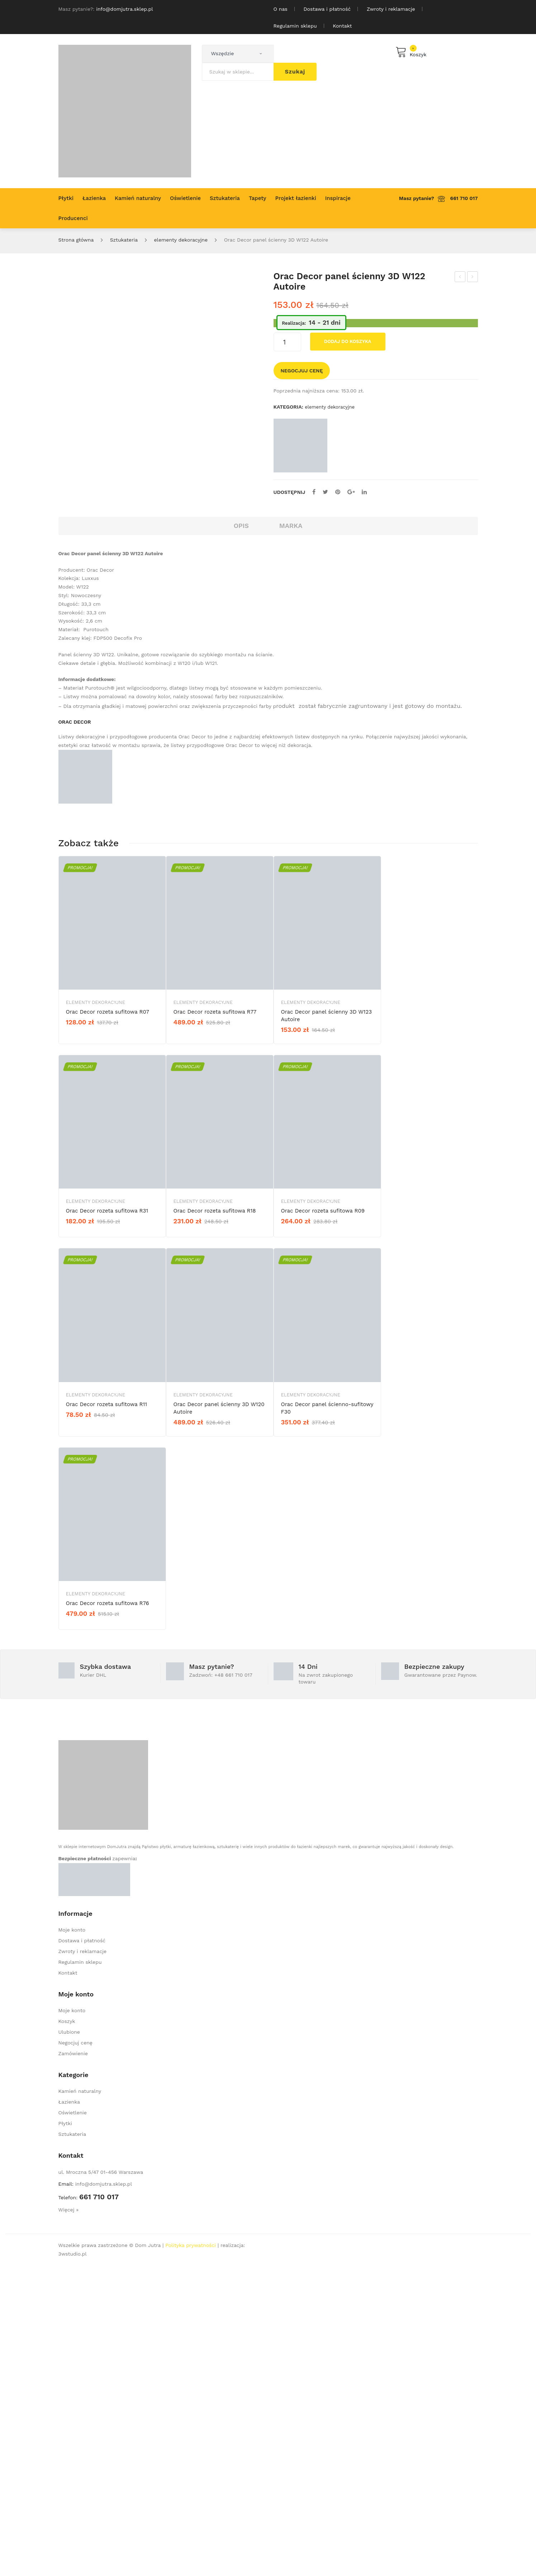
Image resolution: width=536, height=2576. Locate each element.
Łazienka (69, 2412)
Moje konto (72, 2240)
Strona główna (76, 240)
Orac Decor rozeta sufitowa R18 (215, 1521)
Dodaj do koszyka (347, 341)
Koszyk (66, 2331)
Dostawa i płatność (327, 9)
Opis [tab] (241, 836)
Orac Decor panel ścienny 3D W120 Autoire (219, 1718)
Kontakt (342, 26)
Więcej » (68, 2520)
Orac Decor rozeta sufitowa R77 (215, 1322)
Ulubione (69, 2342)
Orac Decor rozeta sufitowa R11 (106, 1714)
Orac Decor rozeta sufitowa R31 (107, 1521)
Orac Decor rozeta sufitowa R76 (107, 1913)
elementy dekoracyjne (181, 240)
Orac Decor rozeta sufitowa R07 (107, 1322)
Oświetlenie (72, 2423)
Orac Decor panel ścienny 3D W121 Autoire (460, 277)
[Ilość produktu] (287, 342)
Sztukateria (124, 240)
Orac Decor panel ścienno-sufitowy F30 (327, 1718)
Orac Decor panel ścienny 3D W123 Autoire (473, 277)
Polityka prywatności (190, 2555)
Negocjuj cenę (302, 370)
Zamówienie (73, 2364)
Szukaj (295, 71)
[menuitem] (65, 198)
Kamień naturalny (79, 2401)
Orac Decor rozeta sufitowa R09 (323, 1521)
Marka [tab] (291, 836)
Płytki (65, 2434)
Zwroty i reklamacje (391, 9)
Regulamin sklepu (295, 26)
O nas (281, 9)
